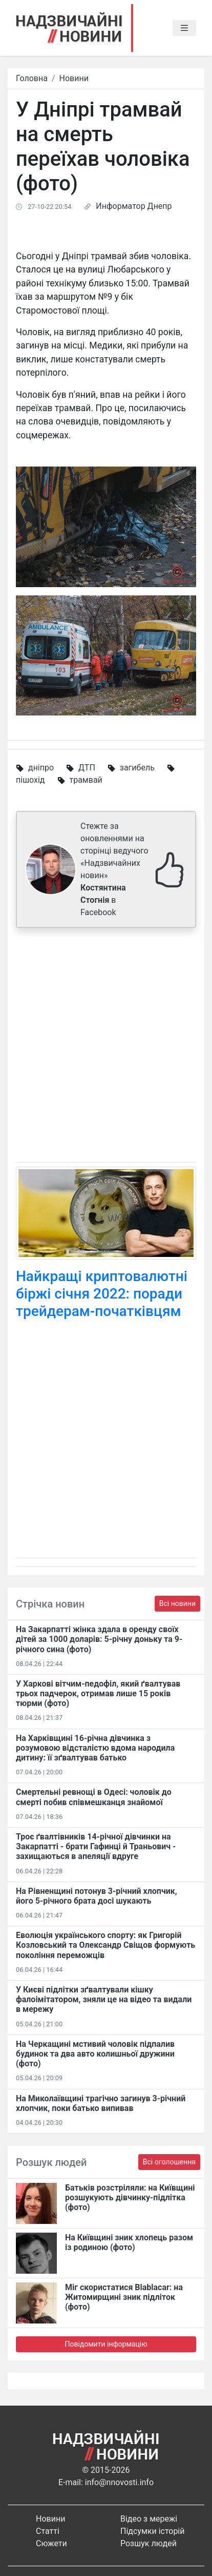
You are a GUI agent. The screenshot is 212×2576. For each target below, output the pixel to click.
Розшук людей (148, 2543)
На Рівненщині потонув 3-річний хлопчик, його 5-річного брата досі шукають (96, 1896)
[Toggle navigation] (184, 28)
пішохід (30, 780)
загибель (137, 767)
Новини (74, 78)
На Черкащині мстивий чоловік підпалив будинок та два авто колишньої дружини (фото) (95, 2053)
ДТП (86, 767)
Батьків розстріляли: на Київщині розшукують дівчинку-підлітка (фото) (130, 2197)
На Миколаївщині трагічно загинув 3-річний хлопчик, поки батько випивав (100, 2103)
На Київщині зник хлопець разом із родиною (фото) (129, 2242)
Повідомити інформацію (106, 2344)
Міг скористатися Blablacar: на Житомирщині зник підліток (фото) (124, 2297)
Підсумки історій (152, 2531)
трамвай (85, 780)
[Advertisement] (106, 1047)
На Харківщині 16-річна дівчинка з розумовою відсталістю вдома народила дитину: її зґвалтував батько (95, 1747)
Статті (47, 2531)
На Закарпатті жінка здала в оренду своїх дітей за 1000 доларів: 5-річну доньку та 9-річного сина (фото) (99, 1639)
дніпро (41, 767)
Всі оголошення (169, 2162)
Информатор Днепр (134, 206)
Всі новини (177, 1603)
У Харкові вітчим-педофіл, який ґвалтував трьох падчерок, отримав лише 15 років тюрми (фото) (98, 1693)
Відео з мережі (148, 2519)
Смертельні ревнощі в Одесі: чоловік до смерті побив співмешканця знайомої (94, 1797)
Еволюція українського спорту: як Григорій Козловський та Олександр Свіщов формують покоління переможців (105, 1945)
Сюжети (51, 2543)
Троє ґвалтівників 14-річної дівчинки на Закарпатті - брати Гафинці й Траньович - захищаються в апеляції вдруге (96, 1846)
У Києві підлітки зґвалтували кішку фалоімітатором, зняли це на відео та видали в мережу (104, 1999)
